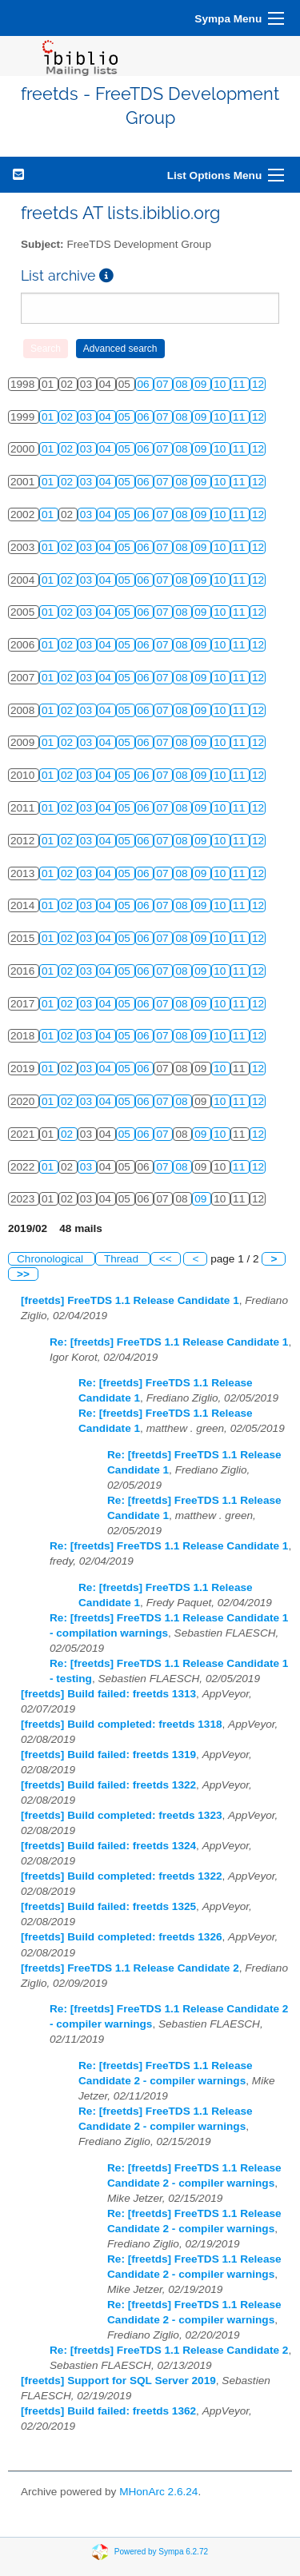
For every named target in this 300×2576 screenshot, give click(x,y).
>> (23, 1274)
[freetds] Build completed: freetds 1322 (121, 1876)
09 (202, 384)
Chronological (51, 1259)
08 (182, 384)
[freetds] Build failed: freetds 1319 (108, 1755)
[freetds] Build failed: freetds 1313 (108, 1694)
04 (106, 417)
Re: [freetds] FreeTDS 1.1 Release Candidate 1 (169, 1342)
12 (258, 384)
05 (126, 417)
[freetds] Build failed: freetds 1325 (108, 1906)
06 (145, 384)
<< (165, 1259)
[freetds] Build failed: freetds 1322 (108, 1785)
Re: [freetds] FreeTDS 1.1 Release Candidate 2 (169, 2350)
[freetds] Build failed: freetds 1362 (108, 2411)
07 (163, 384)
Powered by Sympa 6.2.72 (161, 2551)
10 (221, 384)
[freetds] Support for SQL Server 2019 (118, 2381)
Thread (123, 1259)
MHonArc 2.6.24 (158, 2492)
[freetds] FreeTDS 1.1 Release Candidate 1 (130, 1300)
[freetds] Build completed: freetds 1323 (121, 1815)
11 (240, 384)
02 (68, 417)
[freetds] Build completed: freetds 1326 (121, 1937)
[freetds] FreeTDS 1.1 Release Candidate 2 (130, 1968)
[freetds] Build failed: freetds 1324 (108, 1846)
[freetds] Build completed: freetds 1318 (121, 1724)
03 (87, 417)
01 (49, 417)
